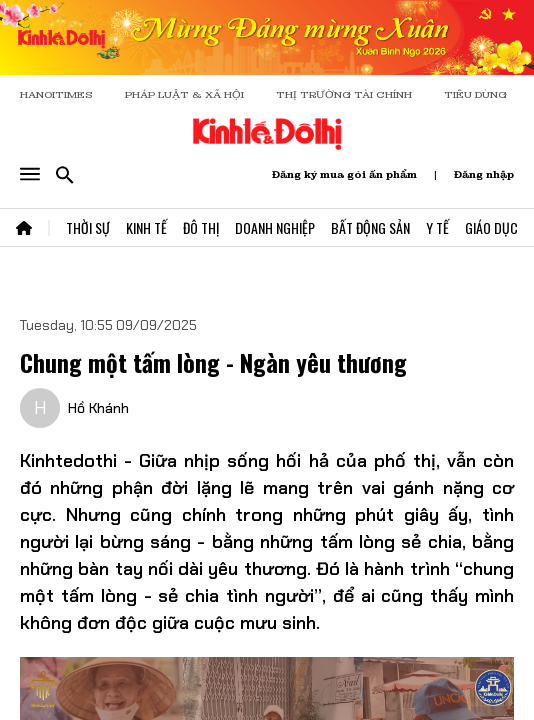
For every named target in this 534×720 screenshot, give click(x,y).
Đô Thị (201, 227)
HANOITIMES (56, 94)
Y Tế (437, 227)
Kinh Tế (146, 227)
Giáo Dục (491, 227)
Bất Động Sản (370, 227)
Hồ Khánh (98, 408)
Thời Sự (88, 227)
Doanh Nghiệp (275, 227)
